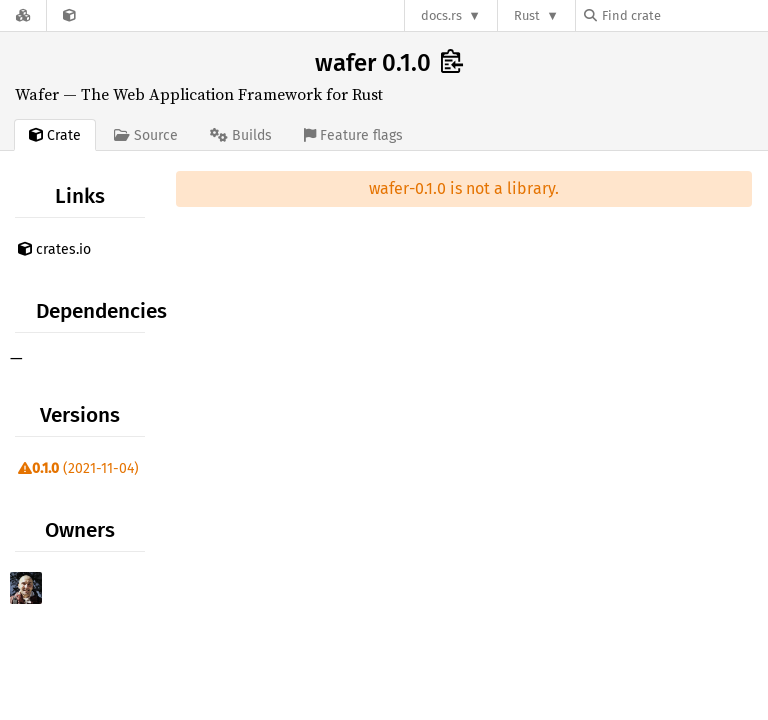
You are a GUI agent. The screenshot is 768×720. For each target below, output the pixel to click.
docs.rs (441, 15)
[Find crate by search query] (684, 15)
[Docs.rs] (23, 15)
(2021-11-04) (78, 468)
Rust (527, 15)
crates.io (54, 249)
